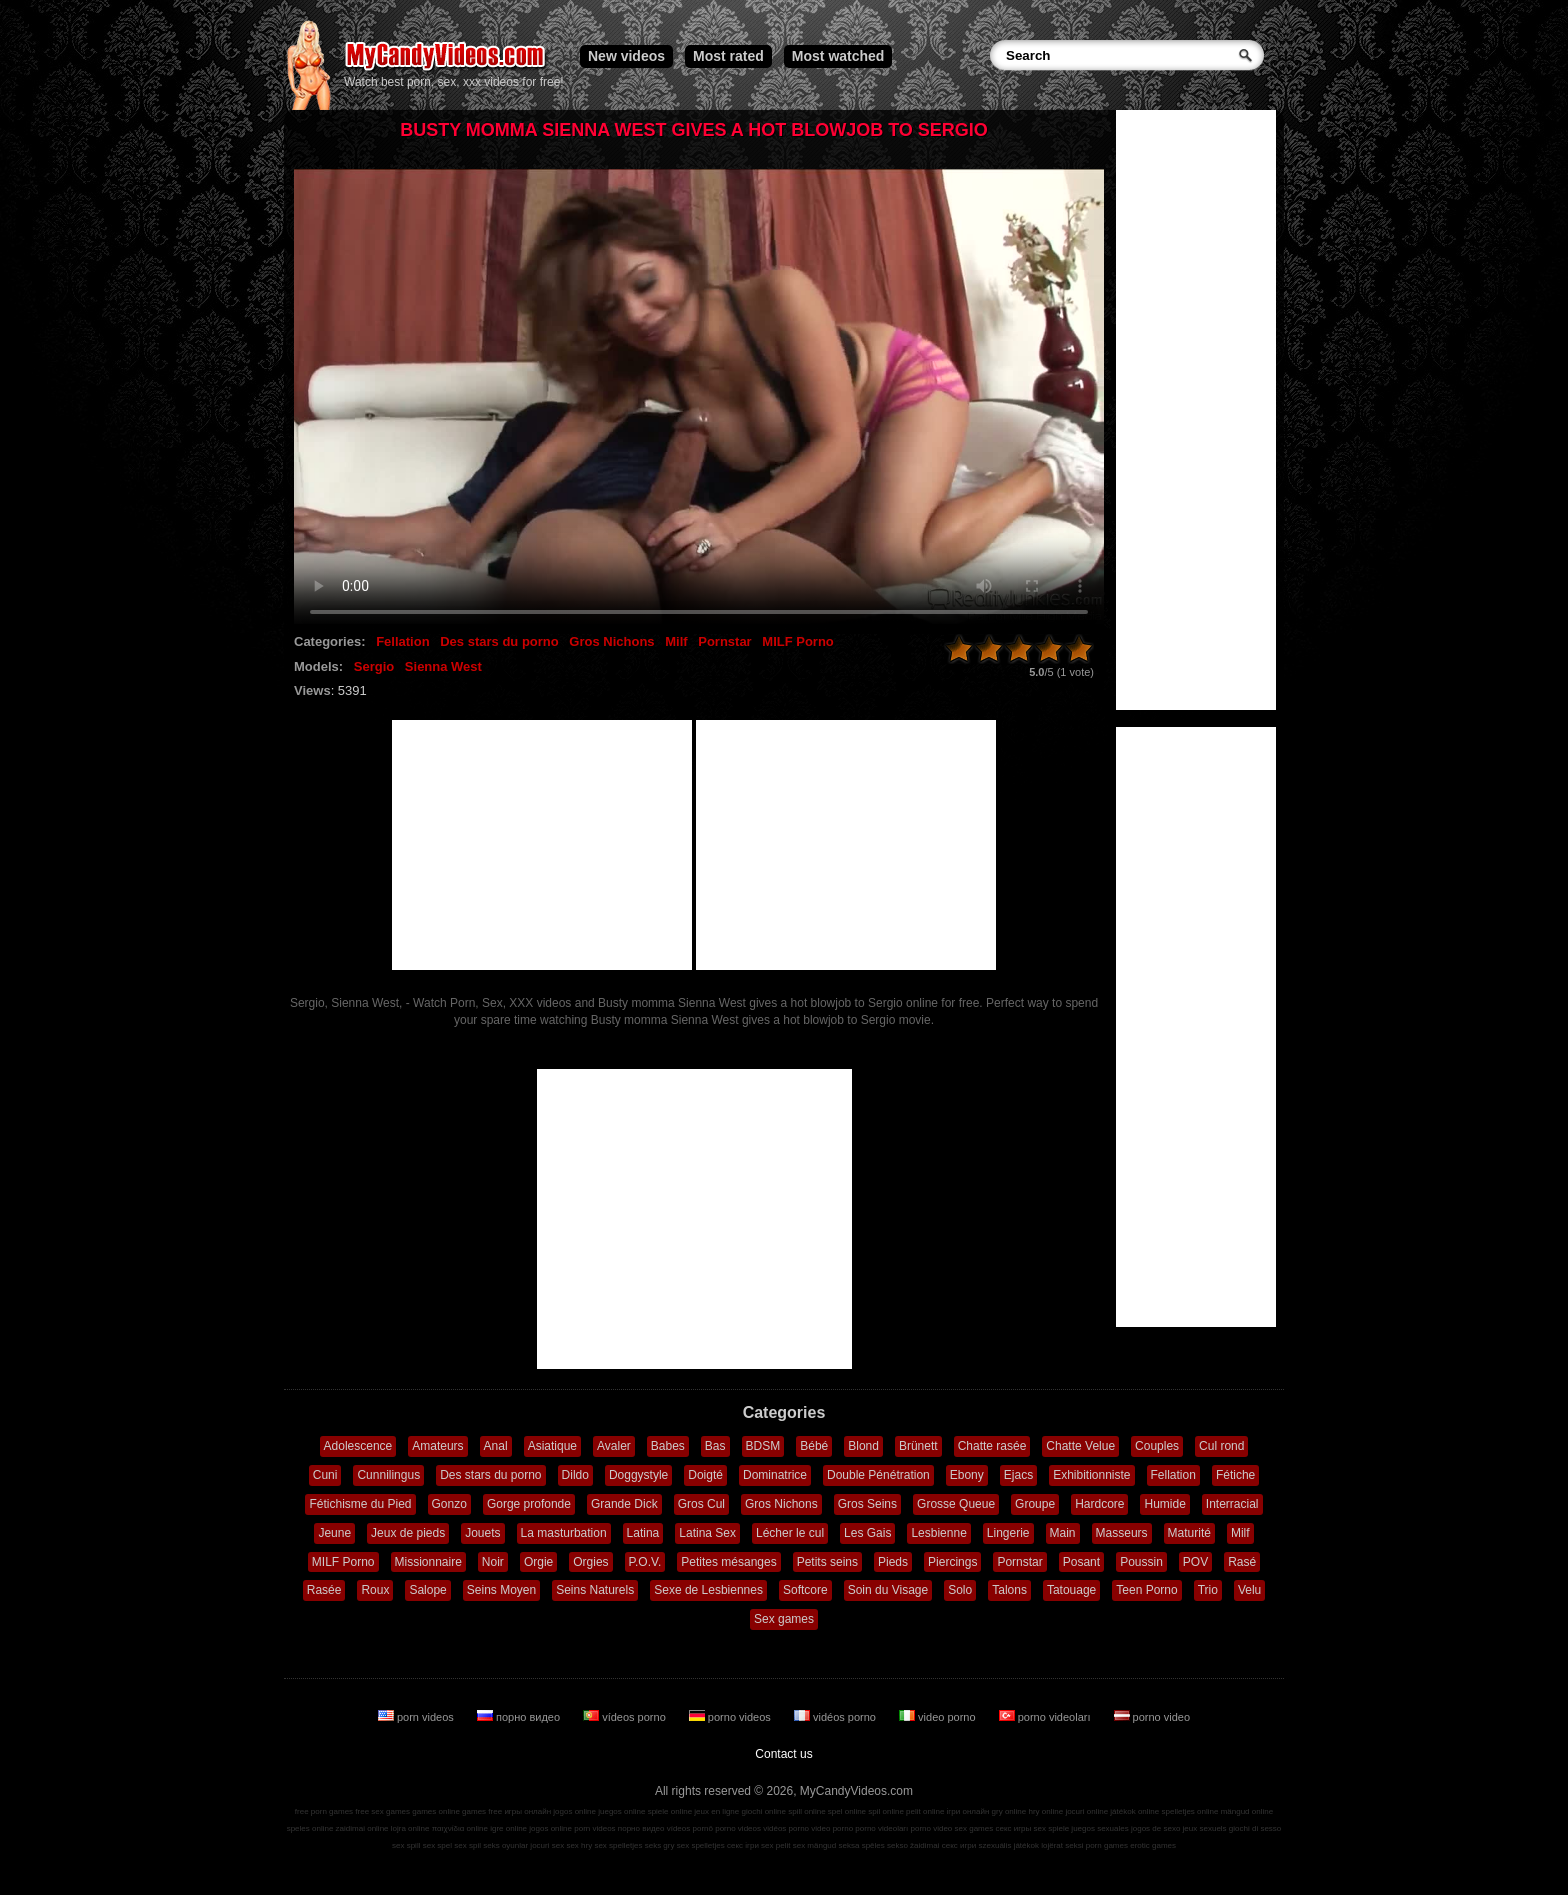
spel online (847, 1811)
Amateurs (437, 1446)
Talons (1009, 1590)
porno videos (731, 1717)
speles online (310, 1828)
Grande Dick (624, 1504)
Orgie (538, 1562)
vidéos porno (836, 1717)
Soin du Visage (888, 1590)
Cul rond (1221, 1446)
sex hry (579, 1845)
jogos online (574, 1811)
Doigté (705, 1475)
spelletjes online (1189, 1811)
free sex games (382, 1811)
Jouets (482, 1533)
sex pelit (775, 1845)
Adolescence (358, 1446)
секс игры (1013, 1828)
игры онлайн (527, 1811)
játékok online (1134, 1811)
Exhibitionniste (1091, 1475)
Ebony (967, 1475)
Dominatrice (775, 1475)
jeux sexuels (1205, 1828)
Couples (1157, 1446)
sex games (974, 1828)
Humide (1164, 1504)
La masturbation (564, 1533)
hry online (1045, 1811)
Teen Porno (1146, 1590)
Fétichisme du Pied (360, 1504)
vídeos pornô (690, 1828)
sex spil (467, 1845)
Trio (1208, 1590)
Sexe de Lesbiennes (708, 1590)
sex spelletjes (618, 1845)
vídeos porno (626, 1717)
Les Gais (867, 1533)
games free (482, 1811)
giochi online (764, 1811)
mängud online (1247, 1811)
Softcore (805, 1590)
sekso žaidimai (913, 1845)
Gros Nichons (611, 641)
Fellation (402, 641)
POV (1195, 1562)
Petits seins (827, 1562)
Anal (496, 1446)
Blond (863, 1446)
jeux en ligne (716, 1811)
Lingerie (1008, 1533)
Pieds (893, 1562)
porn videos (417, 1717)
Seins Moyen (501, 1590)
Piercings (952, 1562)
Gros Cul (701, 1504)
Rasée (324, 1590)
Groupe (1035, 1504)
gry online (1009, 1811)
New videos (626, 56)
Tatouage (1071, 1590)
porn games (1107, 1845)
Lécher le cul (790, 1533)
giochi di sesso (1255, 1828)
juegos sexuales (1099, 1828)
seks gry (660, 1845)
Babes (668, 1446)
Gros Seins (867, 1504)
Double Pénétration (878, 1475)
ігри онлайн (968, 1811)
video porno (939, 1717)
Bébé (814, 1446)
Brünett (918, 1446)
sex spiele (1052, 1828)
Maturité (1189, 1533)
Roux (375, 1590)
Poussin (1141, 1562)
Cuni (325, 1475)
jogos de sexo (1155, 1828)
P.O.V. (645, 1562)
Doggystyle (638, 1475)
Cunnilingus (388, 1475)
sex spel (437, 1845)
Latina (643, 1533)
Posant (1081, 1562)
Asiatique (552, 1446)
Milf (676, 641)
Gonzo (449, 1504)
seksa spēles (862, 1845)
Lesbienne (938, 1533)
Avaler (614, 1446)
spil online (886, 1811)
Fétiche (1235, 1475)
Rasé (1242, 1562)
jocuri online (1086, 1811)
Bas (715, 1446)
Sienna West (443, 666)
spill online (806, 1811)
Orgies (590, 1562)
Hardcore (1099, 1504)
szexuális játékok (1009, 1845)
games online (436, 1811)
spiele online (670, 1811)
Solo (960, 1590)
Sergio (374, 666)
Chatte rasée (992, 1446)
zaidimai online (362, 1828)
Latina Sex (707, 1533)
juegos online (621, 1811)
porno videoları (1046, 1717)
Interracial (1232, 1504)
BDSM (763, 1446)
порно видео (520, 1717)
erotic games (1153, 1845)
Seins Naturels (595, 1590)
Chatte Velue (1080, 1446)
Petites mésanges (728, 1562)
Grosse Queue (956, 1504)
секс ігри (743, 1845)
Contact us (783, 1754)
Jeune (334, 1533)
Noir (493, 1562)
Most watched (838, 56)
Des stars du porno (499, 641)
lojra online (410, 1828)
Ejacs (1018, 1475)
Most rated (728, 56)
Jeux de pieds (408, 1533)
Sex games (784, 1619)
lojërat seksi (1062, 1845)
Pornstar (724, 641)
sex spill (406, 1845)
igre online (508, 1828)
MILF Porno (798, 641)
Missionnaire (428, 1562)
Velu (1249, 1590)
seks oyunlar (505, 1845)
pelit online (925, 1811)
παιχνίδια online (460, 1828)
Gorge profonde (529, 1504)
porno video (1152, 1717)
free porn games (324, 1811)
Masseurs (1122, 1533)
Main (1063, 1533)
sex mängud (815, 1845)
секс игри (959, 1845)
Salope (427, 1590)
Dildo (575, 1475)
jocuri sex (547, 1845)
